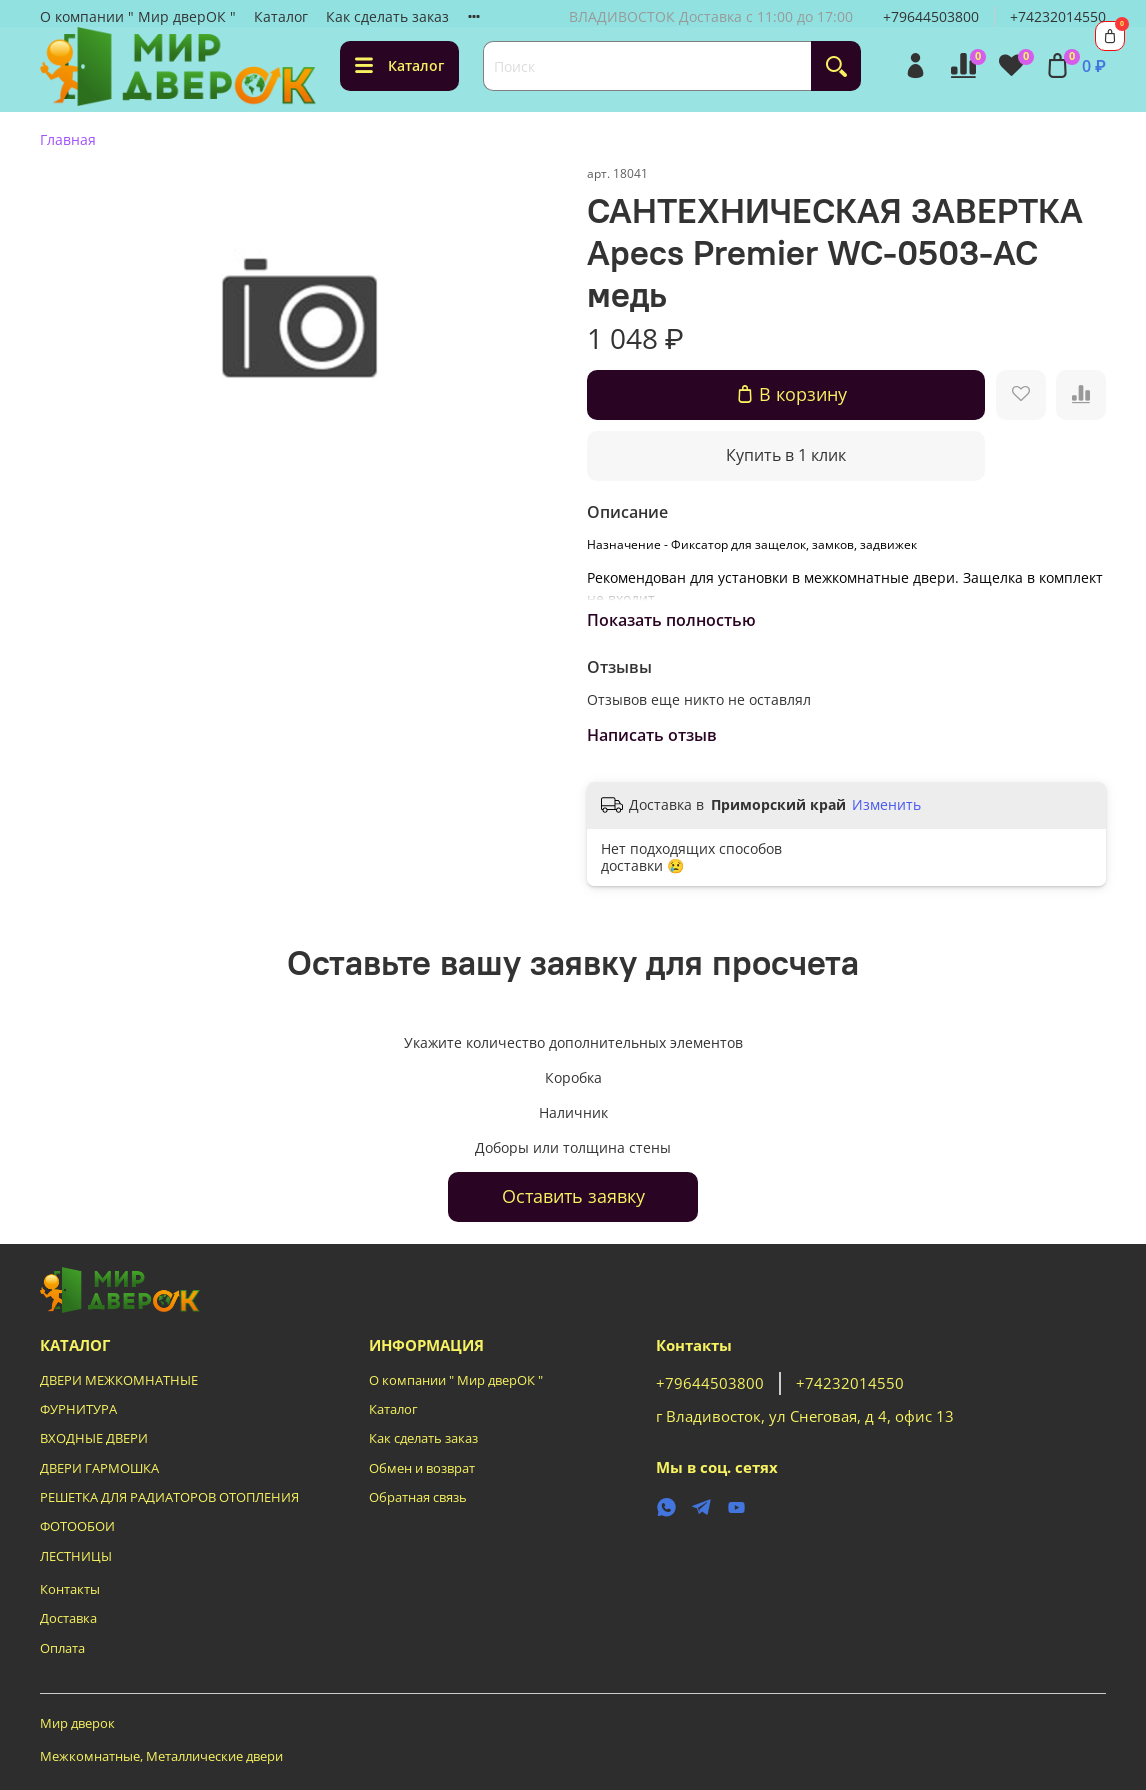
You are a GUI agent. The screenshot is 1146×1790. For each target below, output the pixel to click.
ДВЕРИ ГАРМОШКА (99, 1468)
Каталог (281, 16)
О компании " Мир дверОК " (138, 16)
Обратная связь (418, 1497)
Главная (68, 139)
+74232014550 (1058, 16)
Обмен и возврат (422, 1468)
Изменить (886, 805)
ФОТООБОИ (77, 1526)
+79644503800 (931, 16)
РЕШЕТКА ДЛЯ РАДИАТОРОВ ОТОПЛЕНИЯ (169, 1497)
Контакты (70, 1589)
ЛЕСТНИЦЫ (76, 1556)
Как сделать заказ (387, 16)
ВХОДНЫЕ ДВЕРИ (94, 1438)
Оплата (62, 1648)
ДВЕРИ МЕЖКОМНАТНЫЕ (119, 1380)
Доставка (68, 1618)
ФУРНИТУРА (78, 1409)
